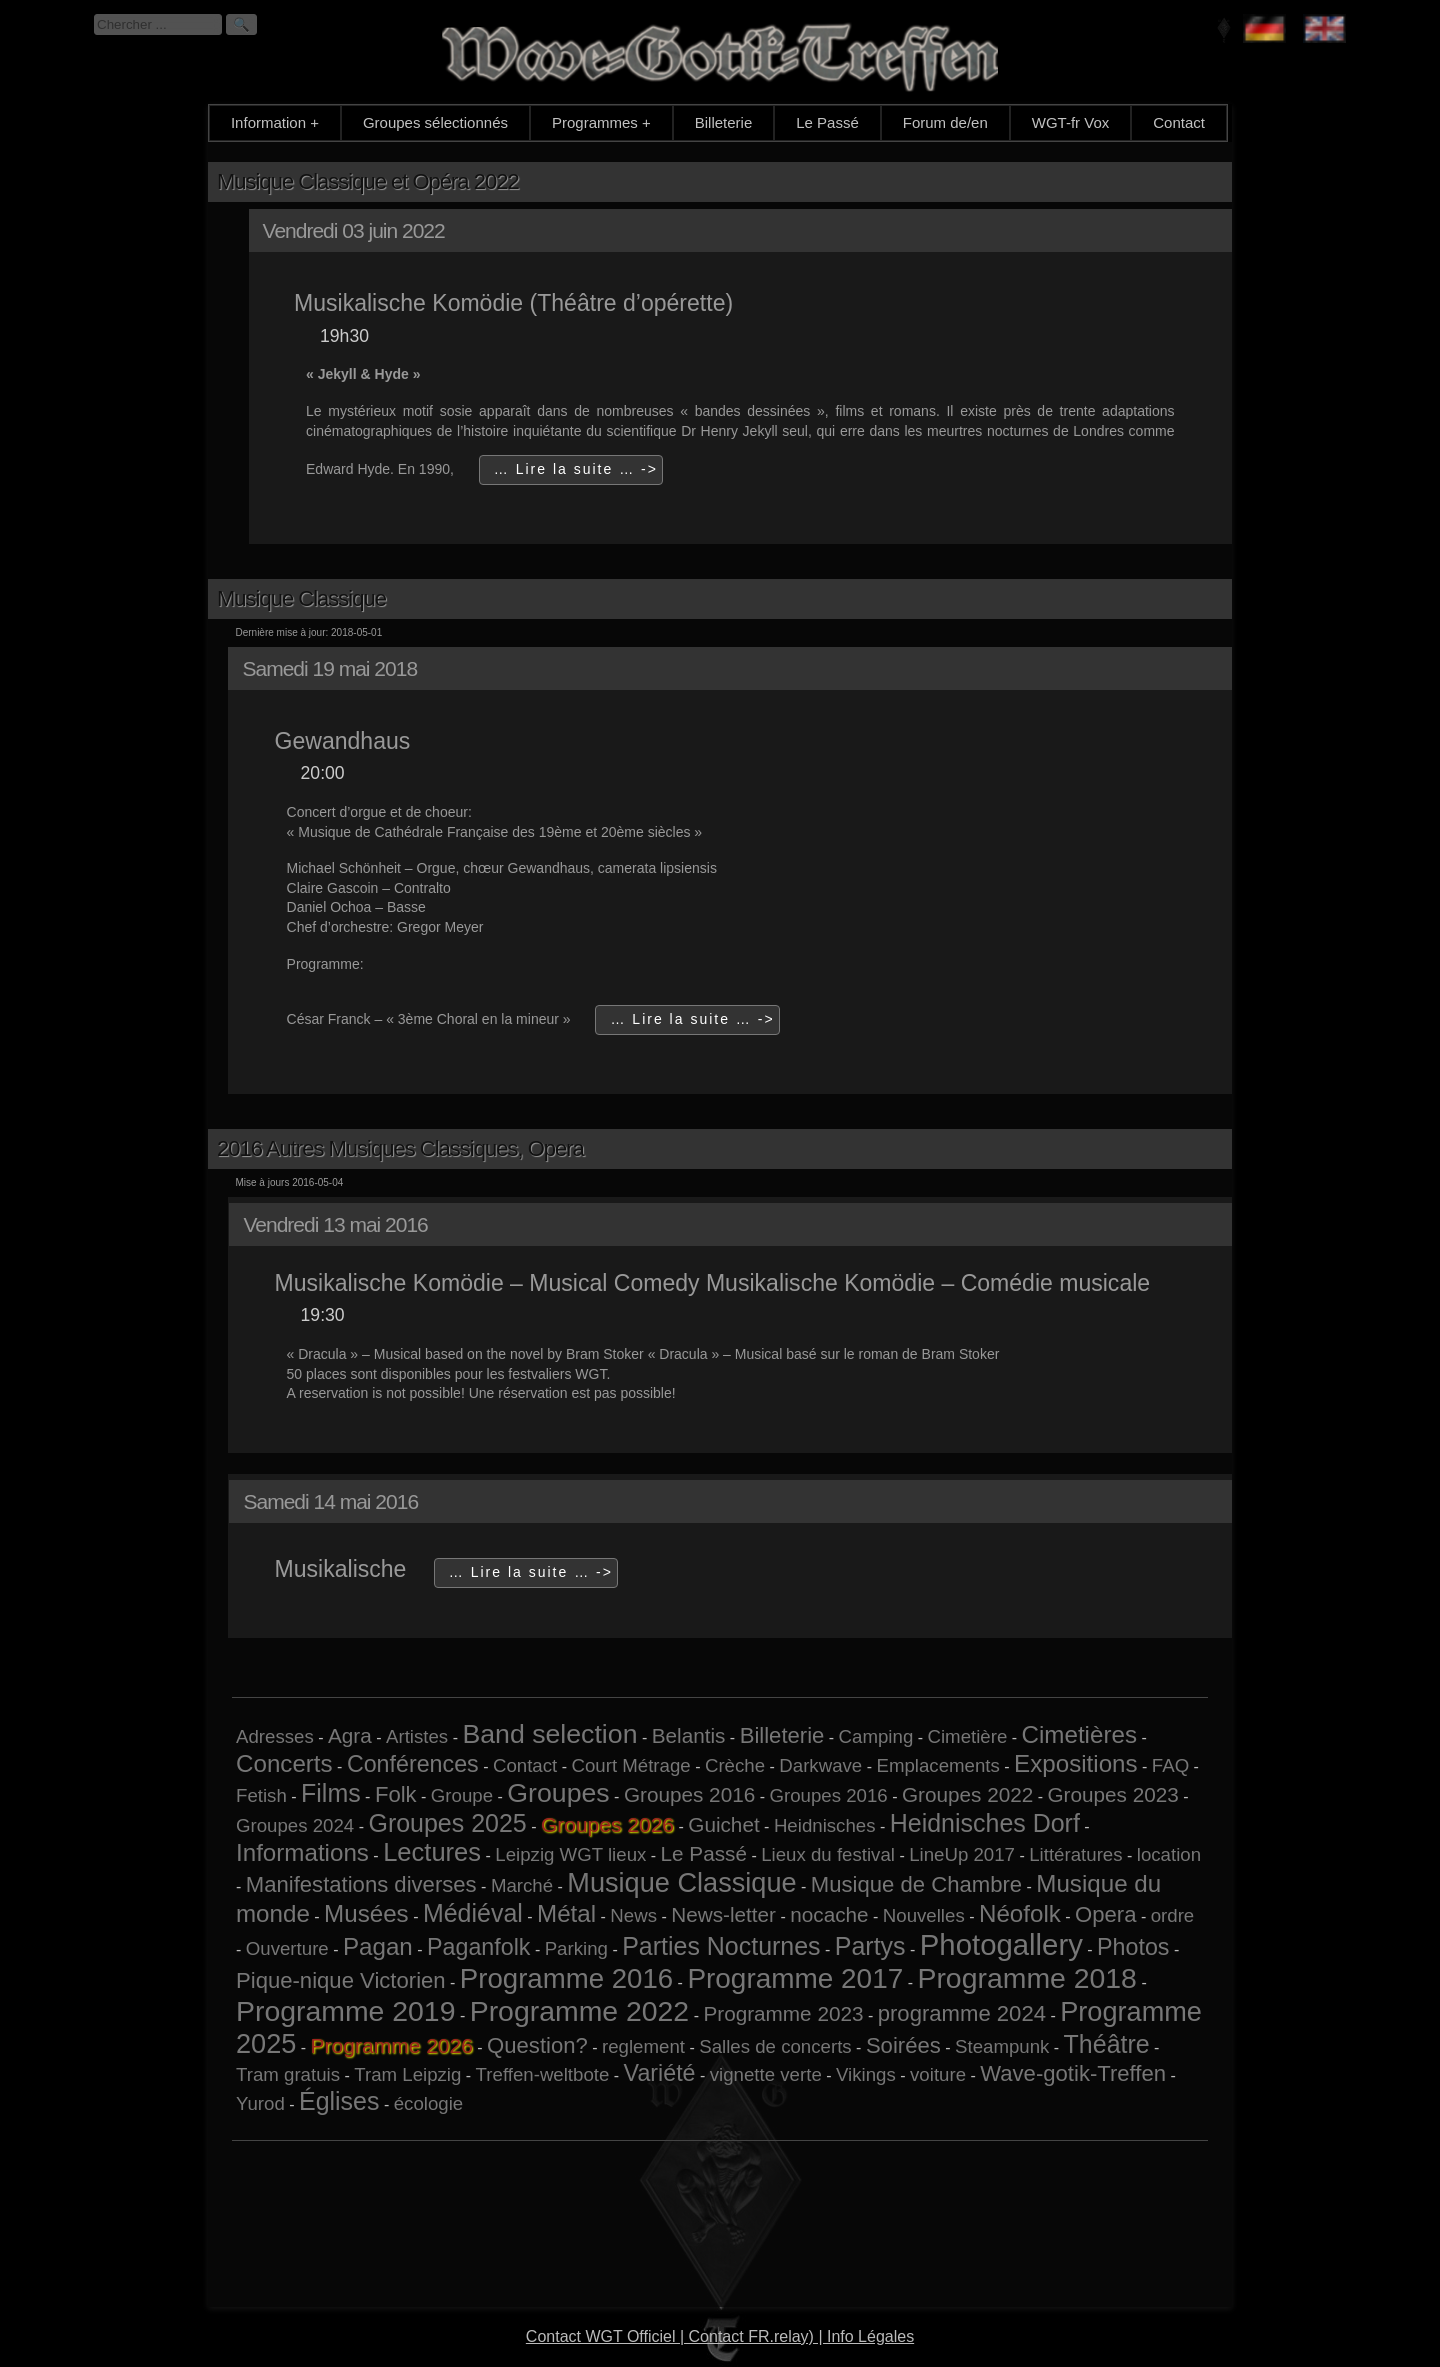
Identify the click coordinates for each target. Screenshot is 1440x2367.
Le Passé (827, 122)
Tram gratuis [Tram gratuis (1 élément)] (288, 2074)
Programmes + (601, 122)
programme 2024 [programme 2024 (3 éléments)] (962, 2013)
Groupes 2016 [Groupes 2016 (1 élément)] (828, 1795)
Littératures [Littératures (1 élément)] (1075, 1854)
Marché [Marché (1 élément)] (522, 1885)
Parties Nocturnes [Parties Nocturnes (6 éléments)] (721, 1946)
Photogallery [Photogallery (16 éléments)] (1001, 1944)
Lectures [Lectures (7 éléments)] (432, 1852)
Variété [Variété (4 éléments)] (660, 2073)
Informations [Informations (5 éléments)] (302, 1852)
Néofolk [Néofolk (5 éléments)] (1020, 1913)
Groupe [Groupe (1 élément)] (462, 1795)
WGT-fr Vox (1071, 122)
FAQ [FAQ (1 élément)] (1170, 1765)
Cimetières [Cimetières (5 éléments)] (1079, 1734)
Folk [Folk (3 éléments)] (396, 1794)
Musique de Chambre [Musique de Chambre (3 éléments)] (916, 1884)
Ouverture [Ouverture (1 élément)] (287, 1948)
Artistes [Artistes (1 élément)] (417, 1736)
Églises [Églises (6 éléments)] (339, 2101)
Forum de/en (945, 122)
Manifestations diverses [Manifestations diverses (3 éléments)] (361, 1884)
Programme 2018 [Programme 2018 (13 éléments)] (1026, 1978)
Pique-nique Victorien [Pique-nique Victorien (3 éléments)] (341, 1980)
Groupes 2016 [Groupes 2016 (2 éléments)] (689, 1794)
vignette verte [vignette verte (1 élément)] (766, 2074)
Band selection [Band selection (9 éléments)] (549, 1734)
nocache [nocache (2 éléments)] (829, 1914)
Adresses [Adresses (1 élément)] (275, 1736)
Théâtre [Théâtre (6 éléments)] (1107, 2044)
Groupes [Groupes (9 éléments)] (558, 1793)
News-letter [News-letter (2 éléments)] (723, 1914)
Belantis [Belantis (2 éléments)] (689, 1735)
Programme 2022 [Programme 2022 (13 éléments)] (579, 2011)
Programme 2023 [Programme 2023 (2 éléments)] (783, 2013)
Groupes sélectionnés (435, 122)
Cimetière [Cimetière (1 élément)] (967, 1736)
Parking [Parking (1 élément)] (576, 1948)
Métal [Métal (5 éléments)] (566, 1913)
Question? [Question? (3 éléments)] (537, 2045)
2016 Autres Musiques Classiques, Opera (400, 1148)
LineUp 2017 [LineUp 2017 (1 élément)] (962, 1854)
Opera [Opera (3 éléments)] (1105, 1914)
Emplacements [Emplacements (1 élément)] (937, 1765)
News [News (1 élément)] (633, 1915)
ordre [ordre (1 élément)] (1173, 1915)
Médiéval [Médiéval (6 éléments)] (473, 1913)
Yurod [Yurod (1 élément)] (260, 2103)
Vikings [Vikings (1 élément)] (866, 2074)
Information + (275, 122)
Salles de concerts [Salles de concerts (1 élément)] (775, 2046)
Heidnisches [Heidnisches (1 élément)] (825, 1825)
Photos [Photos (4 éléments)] (1133, 1947)
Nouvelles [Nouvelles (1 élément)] (924, 1915)
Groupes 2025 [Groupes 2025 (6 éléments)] (447, 1823)
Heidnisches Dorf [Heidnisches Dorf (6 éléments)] (985, 1823)
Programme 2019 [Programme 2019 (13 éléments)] (345, 2011)
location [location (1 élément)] (1169, 1854)
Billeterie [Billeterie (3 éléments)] (782, 1735)
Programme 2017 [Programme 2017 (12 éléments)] (795, 1978)
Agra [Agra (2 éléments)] (350, 1735)
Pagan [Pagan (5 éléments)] (378, 1946)
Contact (1179, 122)
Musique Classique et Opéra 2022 (368, 181)
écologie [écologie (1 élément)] (429, 2103)
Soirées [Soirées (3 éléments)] (903, 2045)
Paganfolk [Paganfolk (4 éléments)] (478, 1947)
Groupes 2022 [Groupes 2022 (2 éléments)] (967, 1794)
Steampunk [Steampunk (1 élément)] (1002, 2046)
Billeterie (724, 122)
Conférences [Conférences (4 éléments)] (413, 1764)
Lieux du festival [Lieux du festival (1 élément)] (828, 1854)
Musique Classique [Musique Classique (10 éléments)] (681, 1882)
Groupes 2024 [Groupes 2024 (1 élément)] (295, 1825)
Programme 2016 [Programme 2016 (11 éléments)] (566, 1978)
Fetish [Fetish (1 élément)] (261, 1795)
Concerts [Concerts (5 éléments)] (284, 1763)
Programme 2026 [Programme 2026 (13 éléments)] (392, 2045)
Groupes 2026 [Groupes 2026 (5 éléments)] (607, 1824)
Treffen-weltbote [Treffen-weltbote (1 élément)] (543, 2074)
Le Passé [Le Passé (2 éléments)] (704, 1853)
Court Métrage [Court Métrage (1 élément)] (630, 1765)
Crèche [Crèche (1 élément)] (735, 1765)
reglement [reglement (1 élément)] (643, 2046)
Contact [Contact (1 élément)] (525, 1765)
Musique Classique (301, 598)
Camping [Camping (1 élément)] (876, 1736)
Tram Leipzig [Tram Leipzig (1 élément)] (407, 2074)
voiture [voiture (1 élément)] (938, 2074)
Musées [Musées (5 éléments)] (366, 1913)
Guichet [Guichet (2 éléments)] (723, 1824)
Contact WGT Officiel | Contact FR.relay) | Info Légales (720, 2336)
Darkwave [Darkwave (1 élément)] (820, 1765)
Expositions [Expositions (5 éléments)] (1076, 1763)
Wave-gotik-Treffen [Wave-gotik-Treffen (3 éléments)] (1073, 2073)
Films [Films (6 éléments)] (331, 1793)
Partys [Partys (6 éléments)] (870, 1946)
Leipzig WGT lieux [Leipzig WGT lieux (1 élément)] (570, 1854)
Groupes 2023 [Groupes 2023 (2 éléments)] (1112, 1794)
